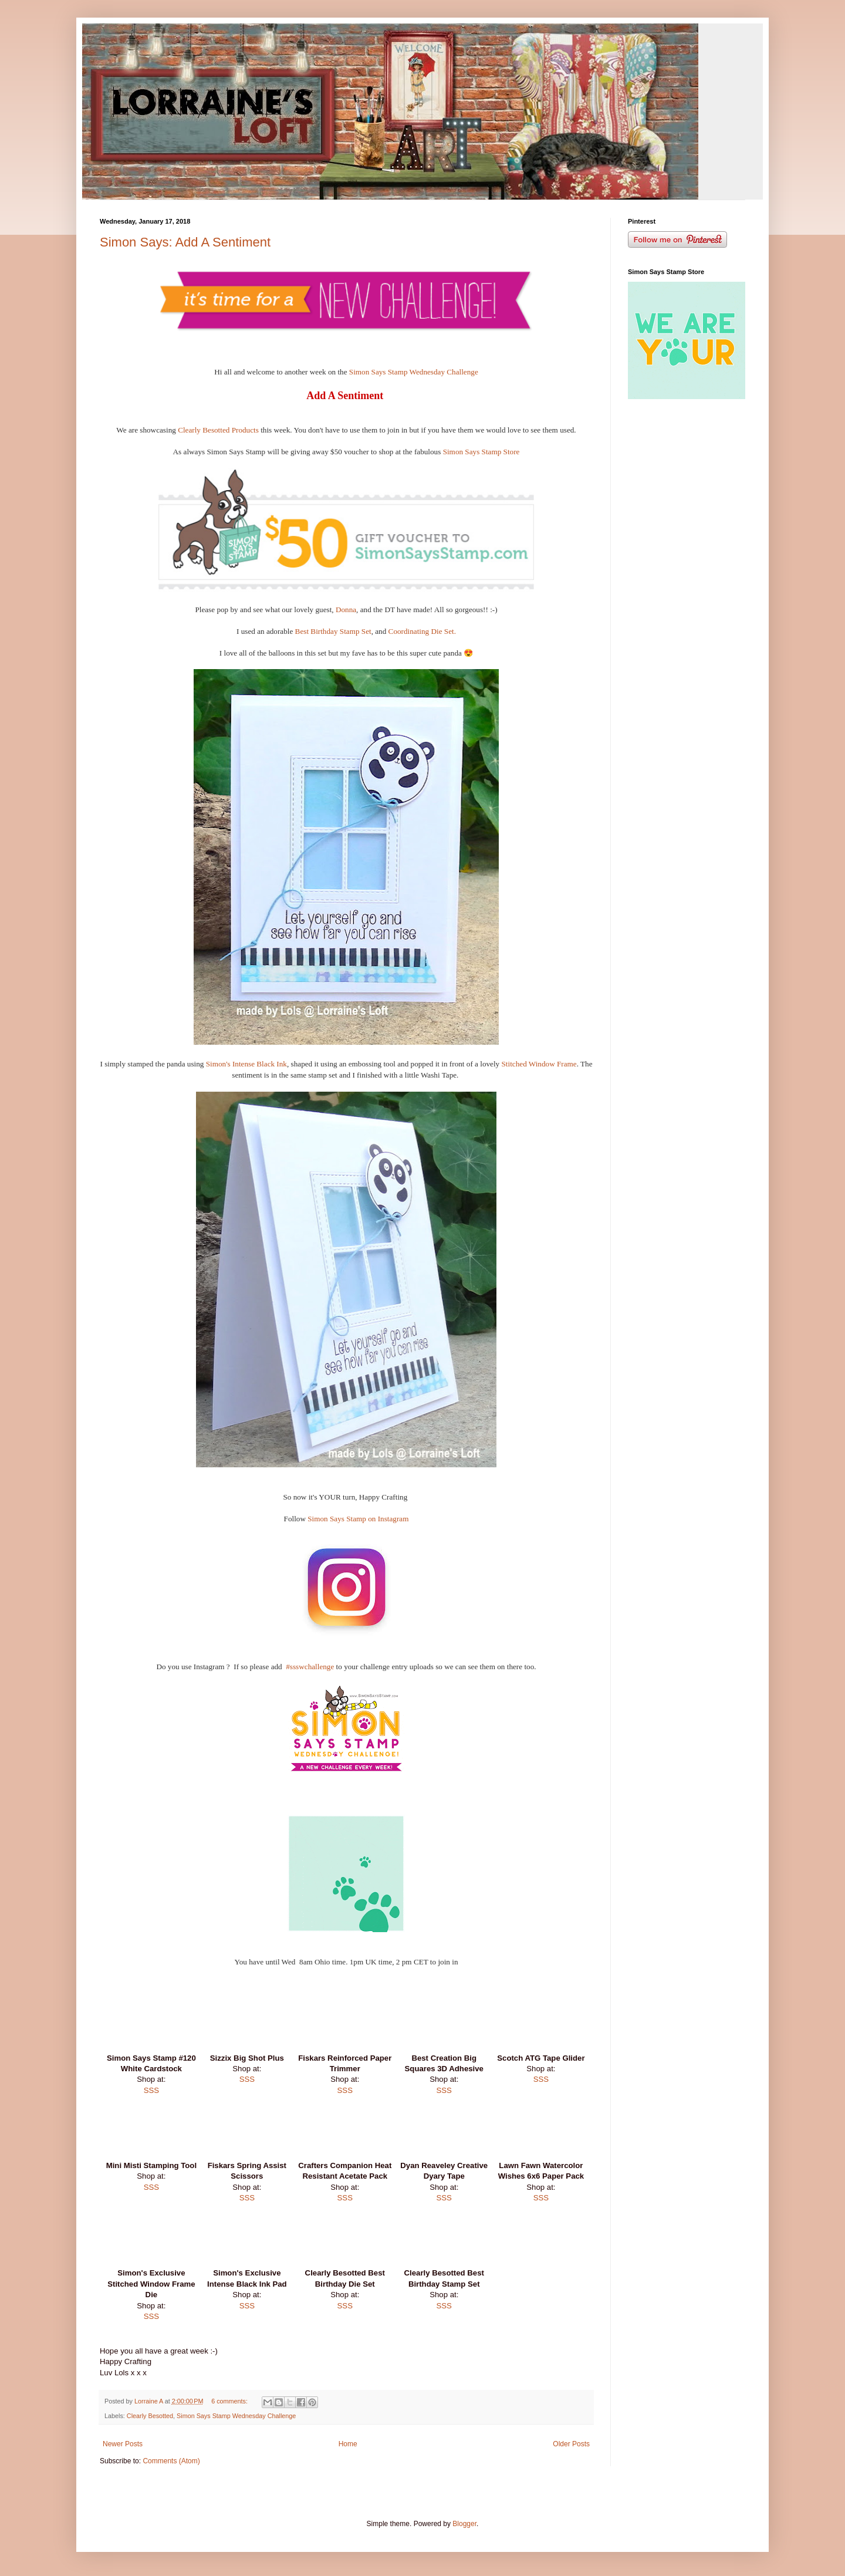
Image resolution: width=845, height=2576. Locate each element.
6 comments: (230, 2401)
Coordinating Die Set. (422, 631)
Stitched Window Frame (537, 1063)
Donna (346, 609)
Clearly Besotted (150, 2415)
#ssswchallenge (310, 1666)
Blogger (464, 2524)
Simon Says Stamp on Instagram (357, 1518)
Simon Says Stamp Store (481, 451)
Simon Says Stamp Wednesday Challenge (413, 371)
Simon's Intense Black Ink (245, 1063)
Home (348, 2444)
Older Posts (571, 2444)
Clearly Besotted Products (218, 430)
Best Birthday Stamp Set (333, 631)
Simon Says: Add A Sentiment (185, 242)
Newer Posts (123, 2444)
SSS (151, 2090)
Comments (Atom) (171, 2461)
